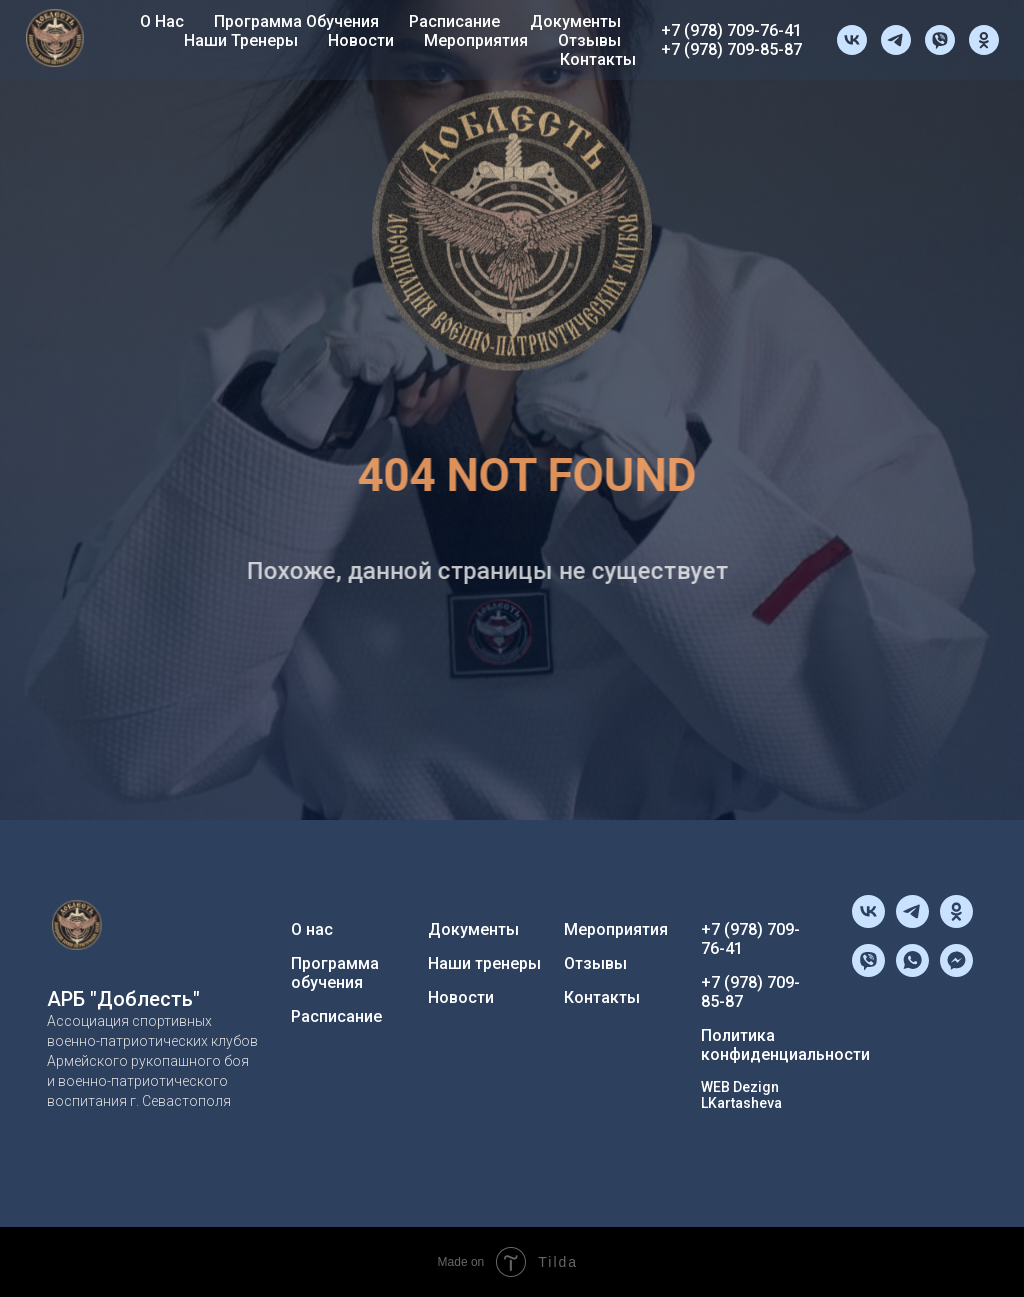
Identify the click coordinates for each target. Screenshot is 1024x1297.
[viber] (940, 40)
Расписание (454, 21)
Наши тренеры (241, 40)
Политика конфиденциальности (785, 1045)
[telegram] (896, 40)
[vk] (852, 40)
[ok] (984, 40)
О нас (162, 21)
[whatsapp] (912, 971)
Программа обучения (296, 21)
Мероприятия (476, 40)
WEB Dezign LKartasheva (741, 1095)
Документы (575, 21)
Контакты (598, 59)
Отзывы (589, 40)
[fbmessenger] (956, 971)
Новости (361, 40)
